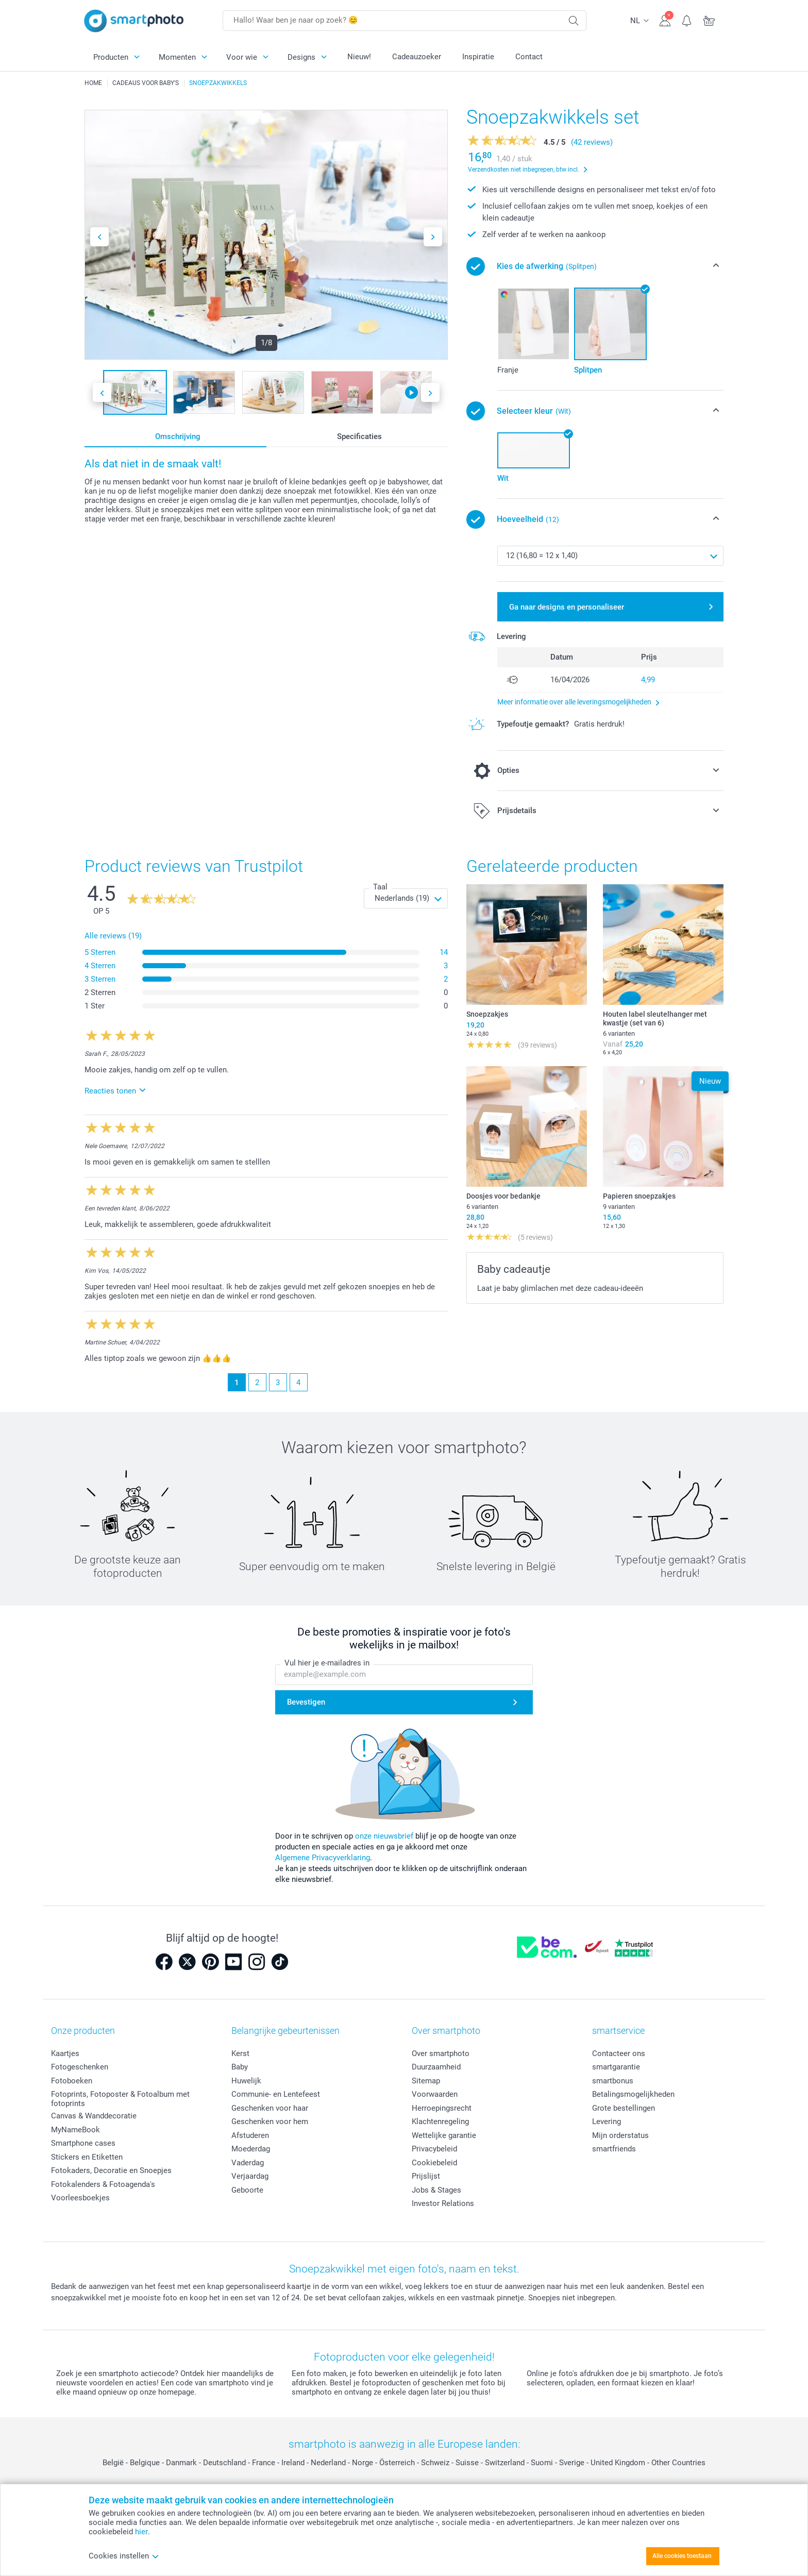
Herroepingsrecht (442, 2108)
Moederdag (250, 2148)
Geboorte (247, 2190)
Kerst (240, 2053)
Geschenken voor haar (269, 2108)
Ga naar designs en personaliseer (566, 607)
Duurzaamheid (436, 2067)
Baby (239, 2067)
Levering (606, 2121)
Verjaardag (249, 2176)
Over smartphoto (440, 2053)
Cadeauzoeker (416, 56)
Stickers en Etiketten (87, 2157)
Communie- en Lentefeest (275, 2094)
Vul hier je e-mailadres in (326, 1663)
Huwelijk (246, 2080)
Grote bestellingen (623, 2108)
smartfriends (614, 2148)
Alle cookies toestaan (682, 2556)
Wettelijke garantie (444, 2135)
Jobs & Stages (436, 2190)
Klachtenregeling (440, 2121)
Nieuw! (359, 56)
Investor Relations (443, 2203)
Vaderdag (247, 2162)
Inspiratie (478, 56)
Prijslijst (426, 2176)
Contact (529, 56)
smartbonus (612, 2080)
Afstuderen (250, 2135)
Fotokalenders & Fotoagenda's (103, 2184)
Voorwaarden (435, 2094)
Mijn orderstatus (620, 2135)
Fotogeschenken (79, 2067)
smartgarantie (616, 2067)
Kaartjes (65, 2053)
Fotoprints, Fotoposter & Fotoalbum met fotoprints (120, 2099)
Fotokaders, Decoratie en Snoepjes (111, 2170)
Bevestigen (306, 1702)
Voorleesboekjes (80, 2197)
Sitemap (426, 2080)
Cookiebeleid (434, 2162)
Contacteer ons (618, 2053)
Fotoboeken (71, 2080)
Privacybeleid (434, 2148)
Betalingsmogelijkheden (633, 2094)
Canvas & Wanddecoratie (94, 2115)
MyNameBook (75, 2129)
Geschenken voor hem (269, 2121)
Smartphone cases (83, 2143)
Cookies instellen (124, 2556)
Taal (380, 886)
